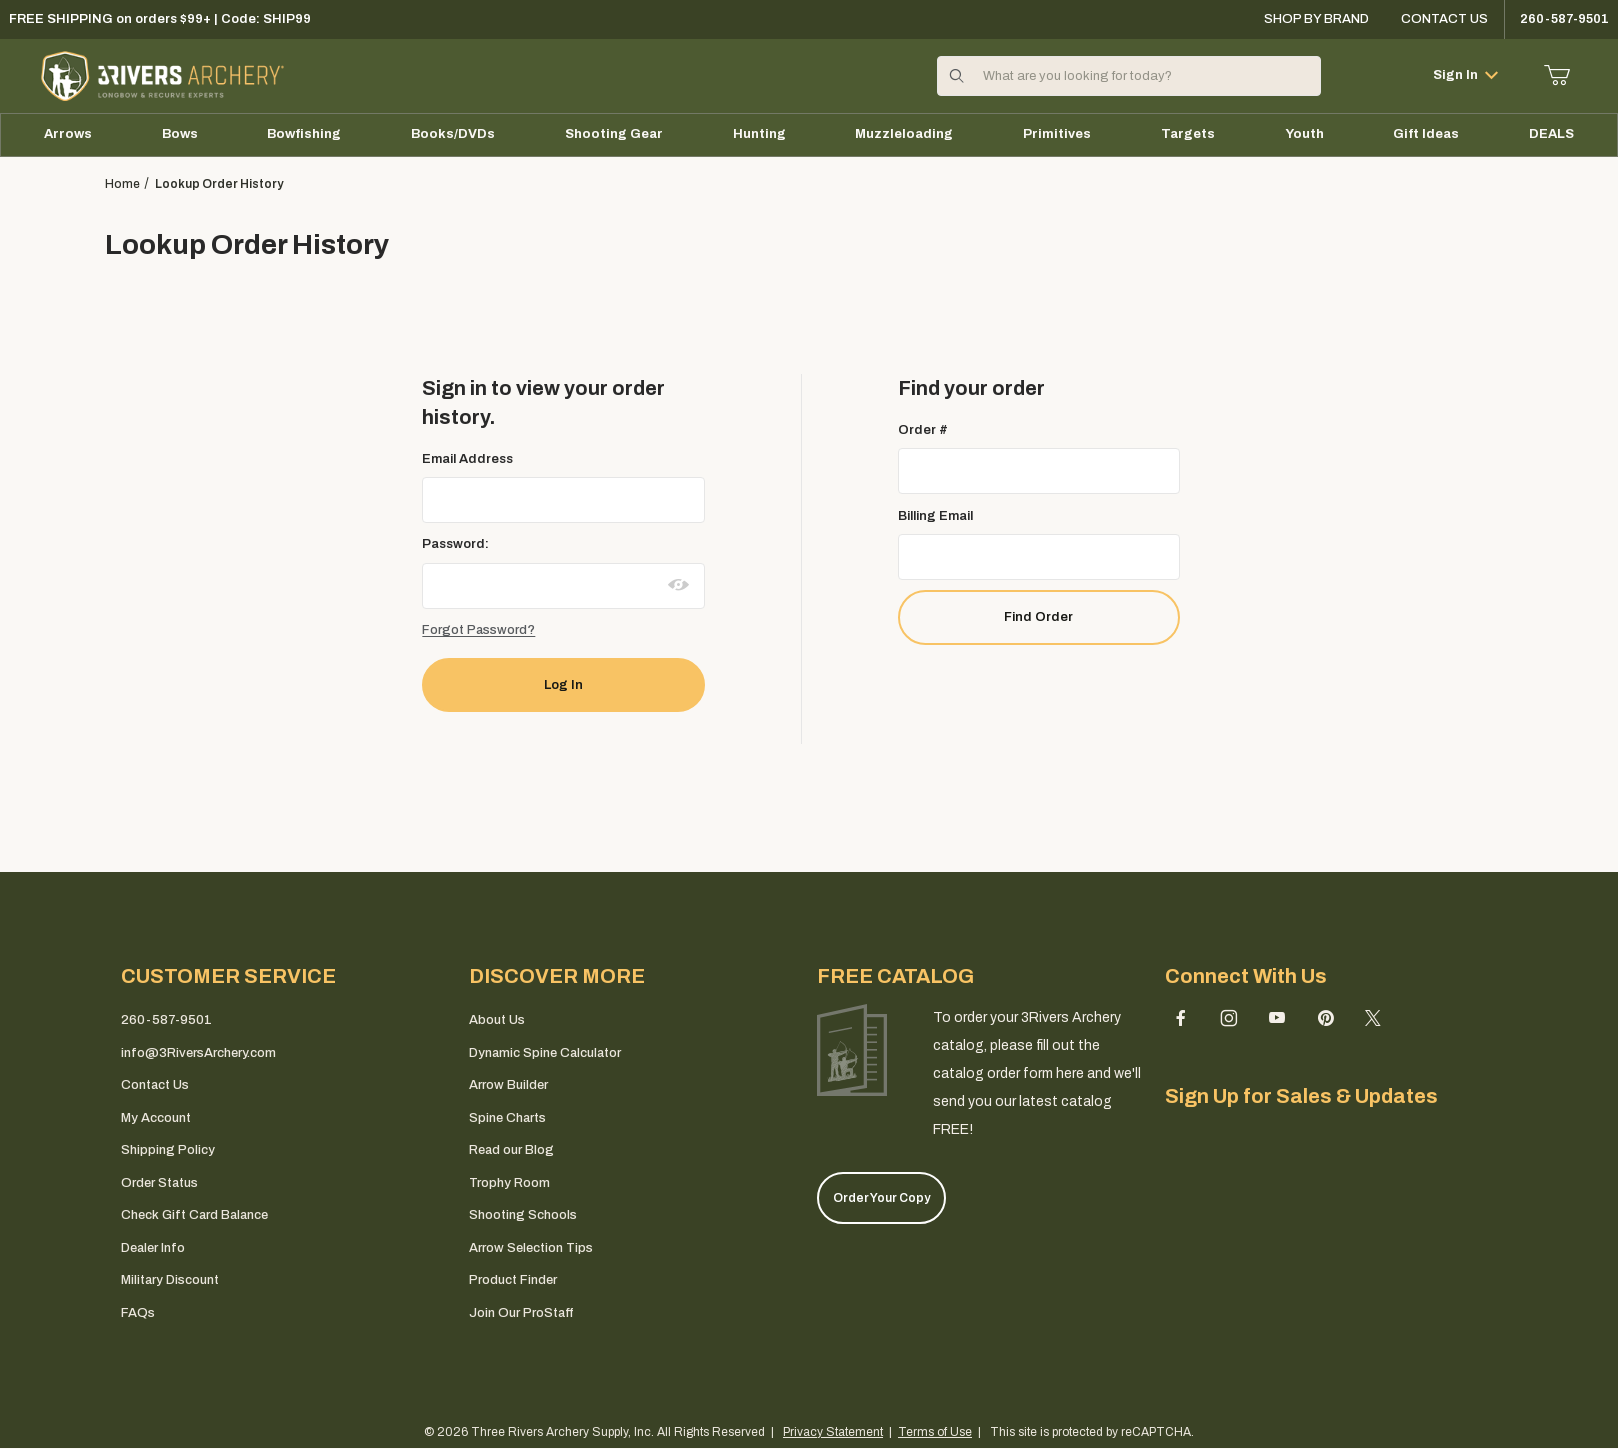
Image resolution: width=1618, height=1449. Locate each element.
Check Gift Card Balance (194, 1215)
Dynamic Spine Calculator (545, 1053)
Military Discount (170, 1280)
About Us (497, 1020)
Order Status (159, 1183)
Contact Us (1444, 19)
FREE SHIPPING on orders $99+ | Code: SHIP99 (160, 19)
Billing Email (935, 516)
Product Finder (513, 1280)
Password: (455, 544)
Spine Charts (507, 1118)
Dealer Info (153, 1248)
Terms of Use (935, 1432)
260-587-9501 (166, 1020)
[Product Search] (1145, 76)
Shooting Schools (523, 1215)
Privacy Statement (833, 1432)
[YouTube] (1277, 1018)
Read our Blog (511, 1150)
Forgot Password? (478, 630)
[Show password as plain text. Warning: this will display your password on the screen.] (679, 585)
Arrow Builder (508, 1085)
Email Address (467, 459)
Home (122, 184)
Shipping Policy (168, 1150)
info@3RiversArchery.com (198, 1053)
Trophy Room (509, 1183)
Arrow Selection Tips (531, 1248)
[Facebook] (1181, 1018)
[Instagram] (1229, 1018)
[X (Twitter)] (1373, 1018)
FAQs (138, 1313)
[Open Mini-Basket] (1557, 75)
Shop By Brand (1316, 19)
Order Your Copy (881, 1198)
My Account (156, 1118)
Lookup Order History (219, 184)
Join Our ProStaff (521, 1313)
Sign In (1465, 75)
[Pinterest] (1325, 1018)
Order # (923, 430)
